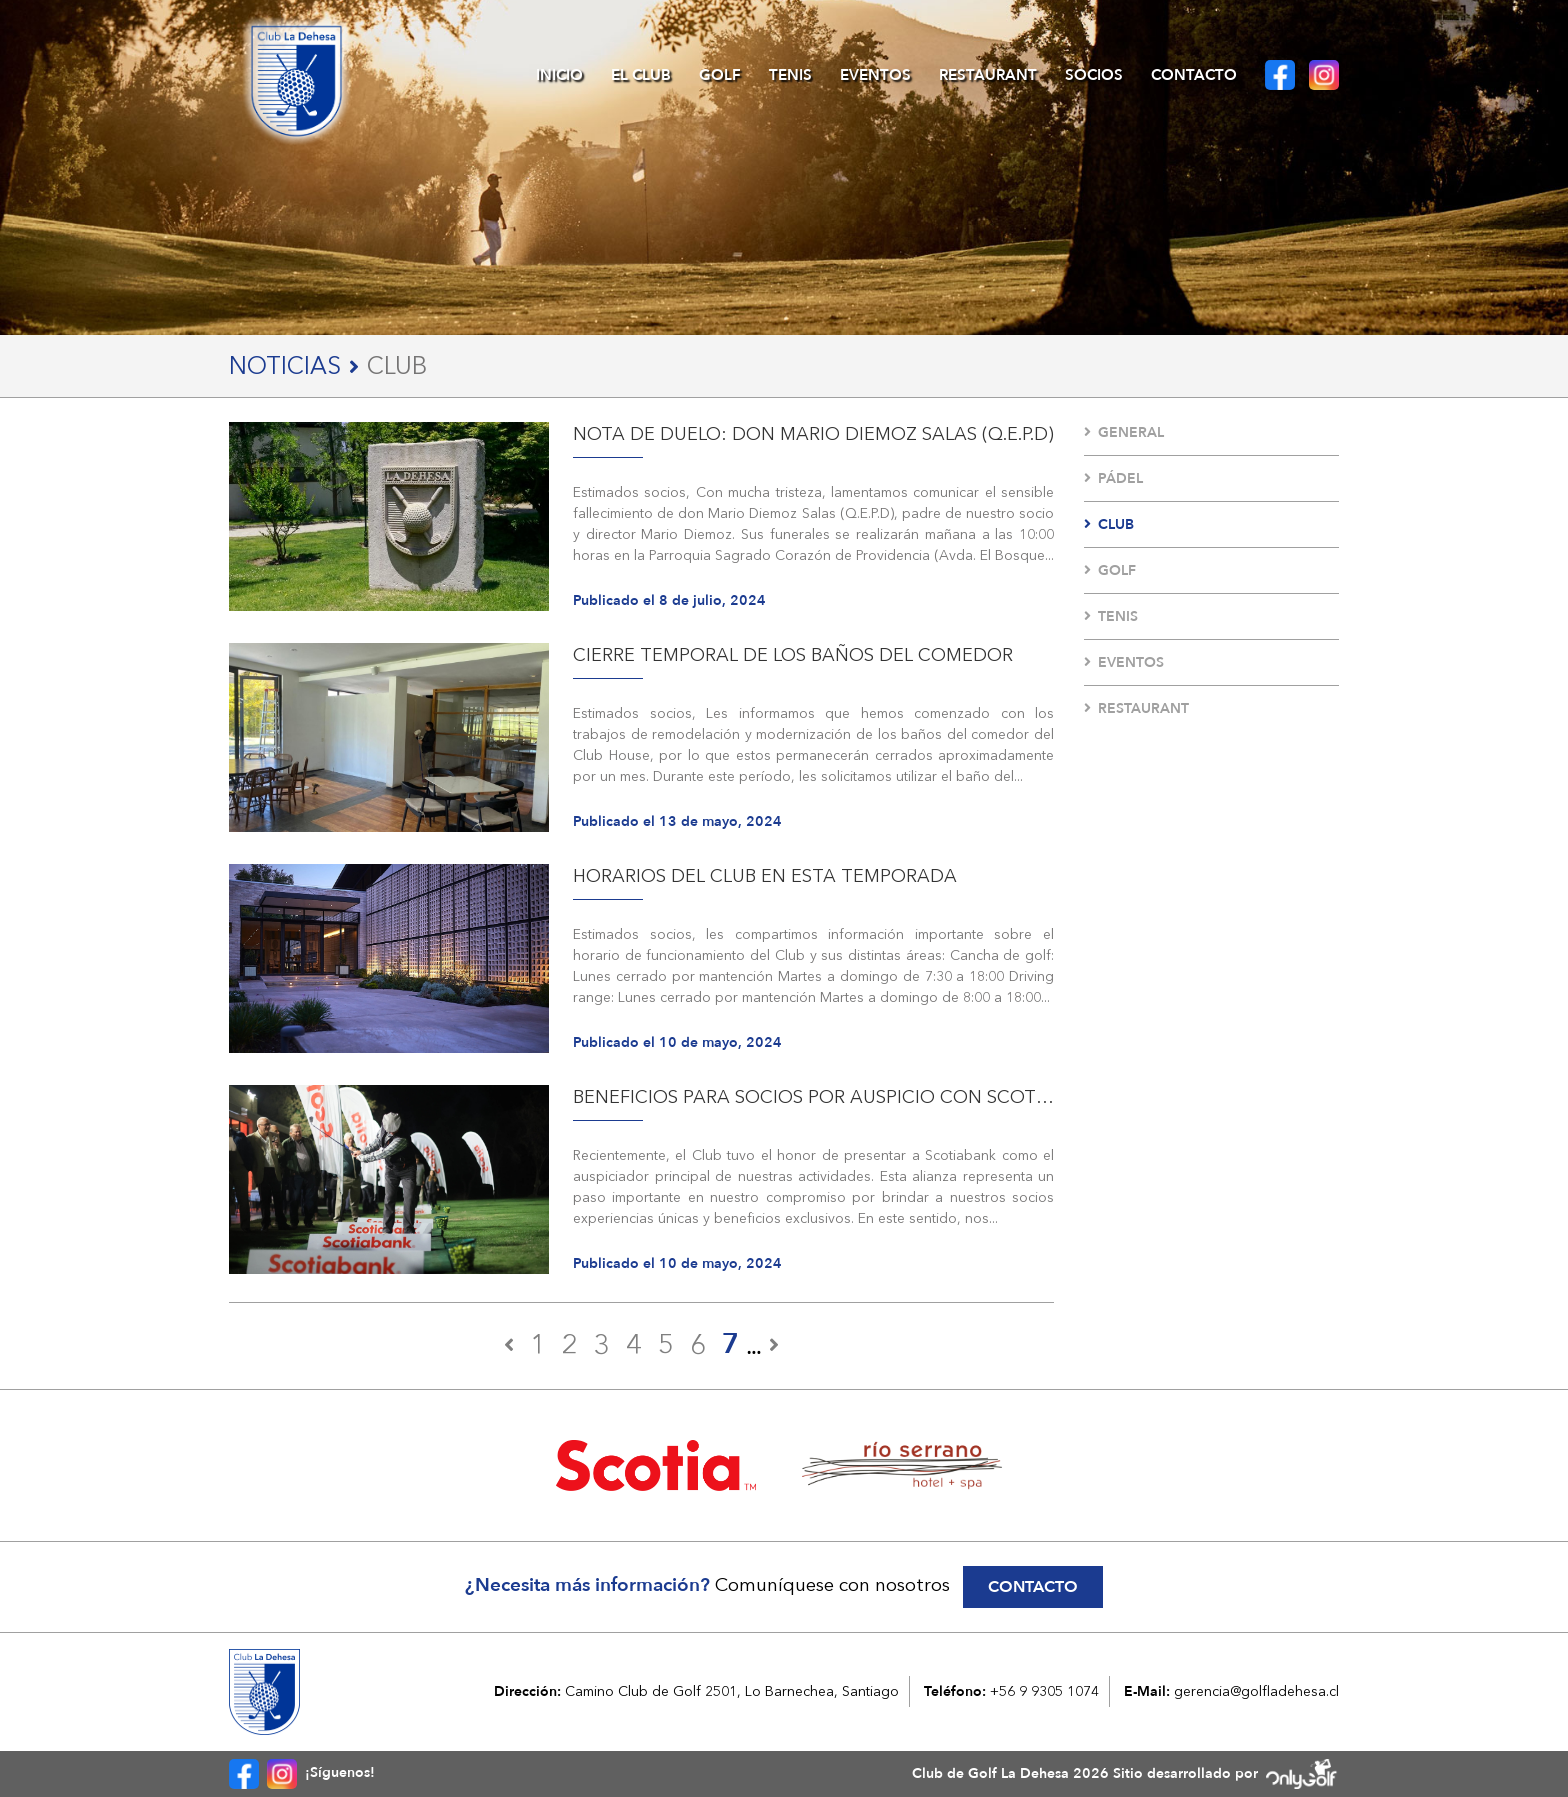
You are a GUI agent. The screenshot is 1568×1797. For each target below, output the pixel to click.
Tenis (790, 75)
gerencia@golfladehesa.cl (1256, 1691)
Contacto (1194, 75)
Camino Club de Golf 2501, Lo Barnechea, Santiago (732, 1691)
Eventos (875, 75)
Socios (1094, 75)
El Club (641, 75)
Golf (720, 75)
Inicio (559, 75)
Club (1109, 524)
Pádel (1113, 478)
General (1124, 432)
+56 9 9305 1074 (1044, 1691)
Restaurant (988, 75)
